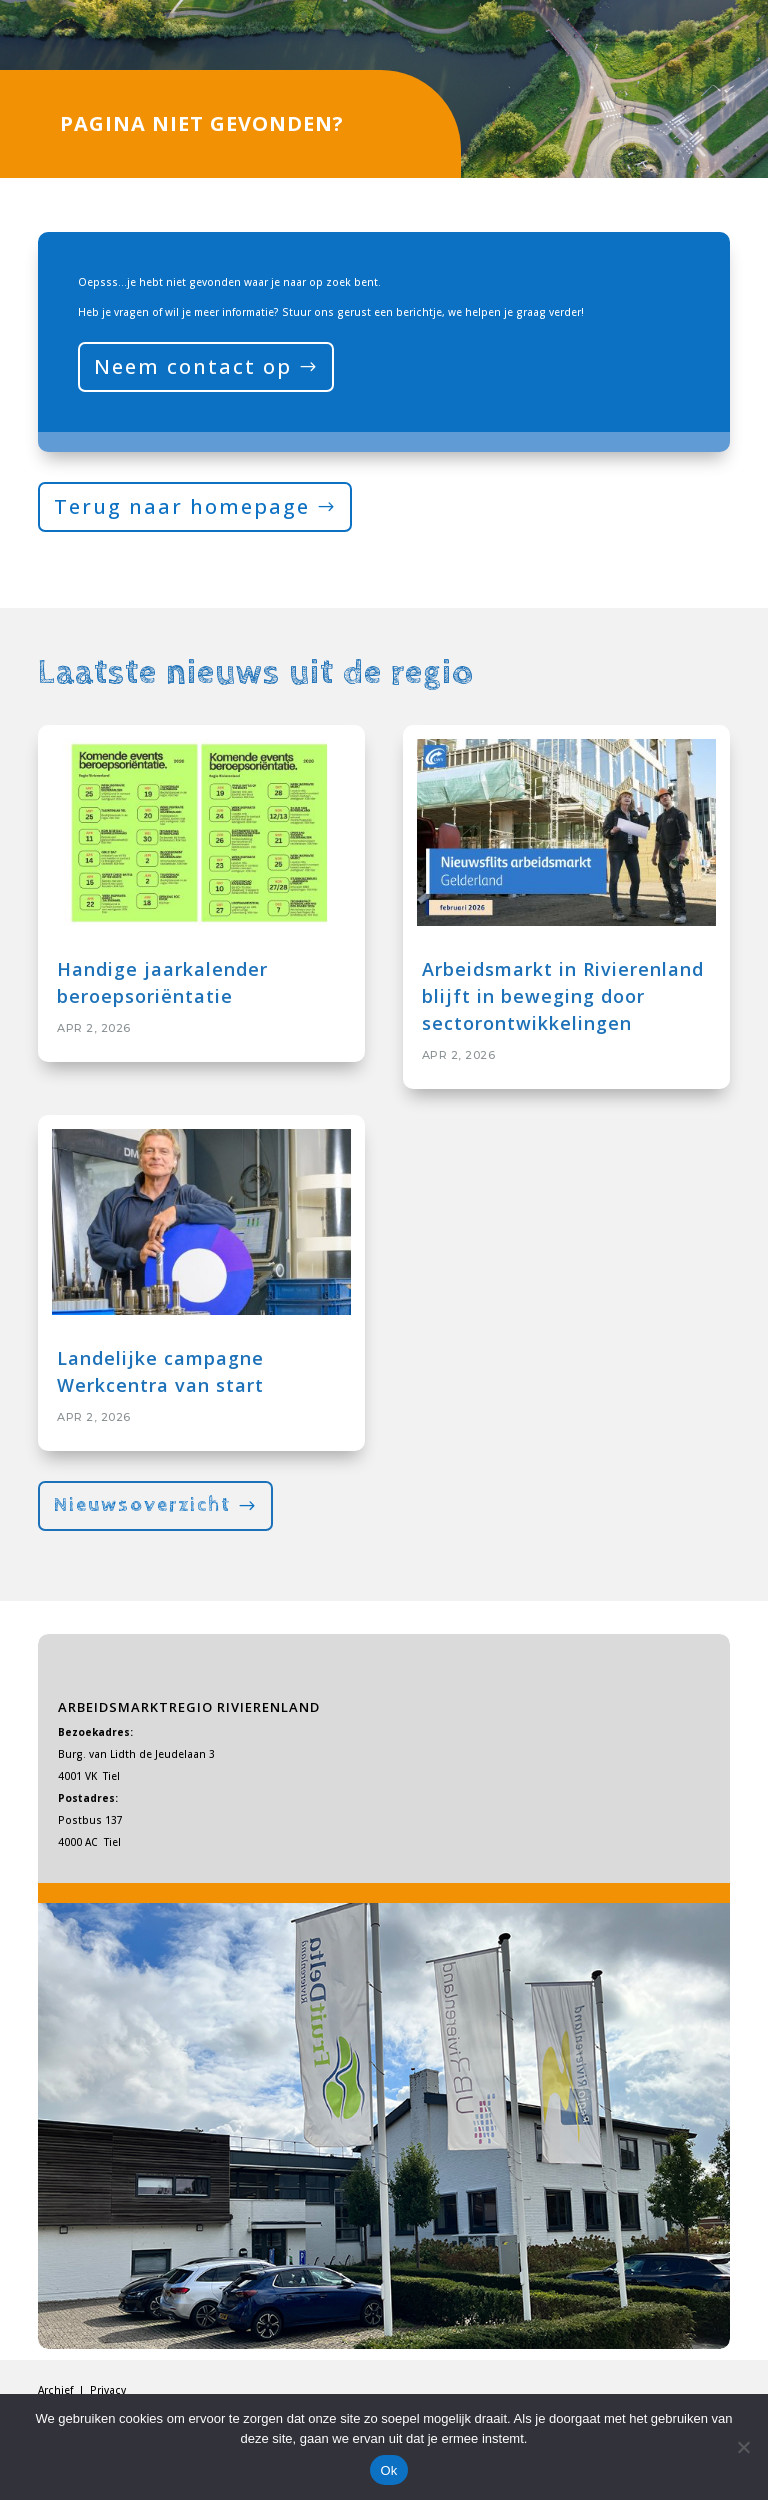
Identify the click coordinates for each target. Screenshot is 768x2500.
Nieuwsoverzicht (142, 1505)
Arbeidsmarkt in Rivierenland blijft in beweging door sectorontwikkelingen (563, 996)
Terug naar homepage (182, 506)
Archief (57, 2390)
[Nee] (743, 2447)
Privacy (108, 2390)
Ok (388, 2470)
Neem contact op (193, 366)
